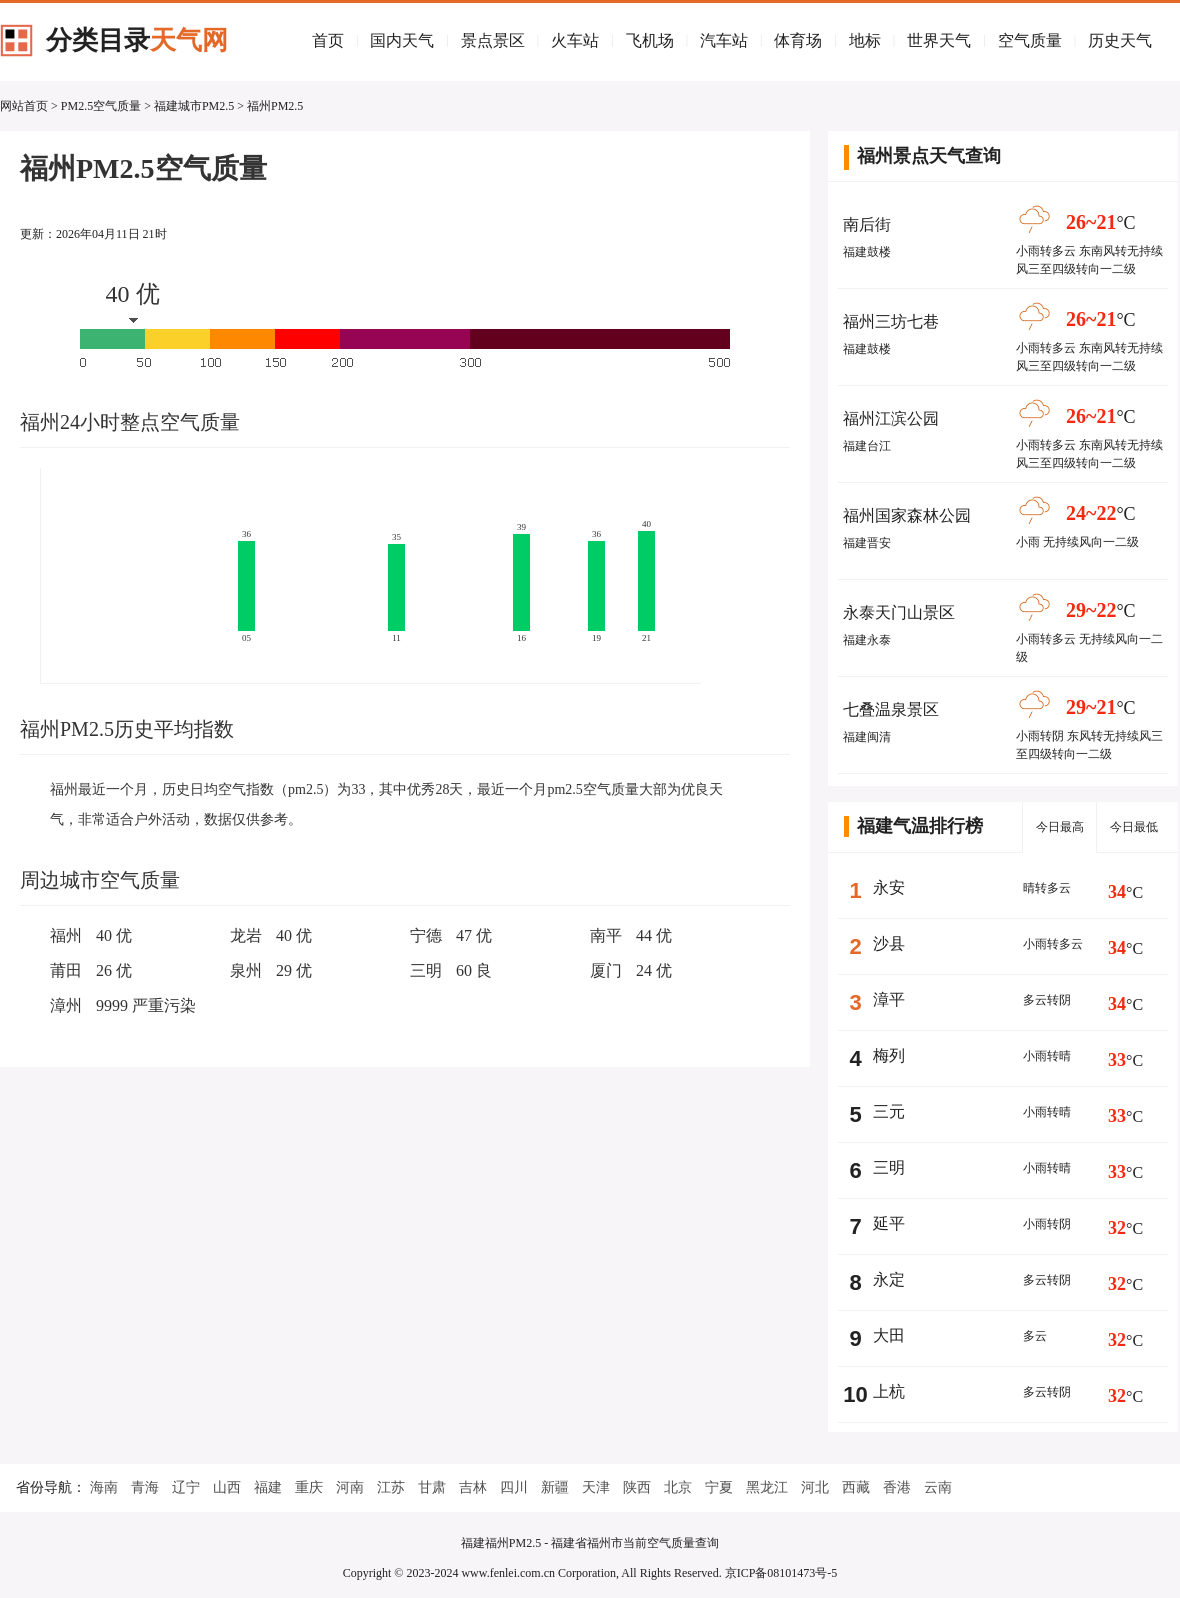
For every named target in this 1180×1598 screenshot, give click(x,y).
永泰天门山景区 (899, 612)
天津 (596, 1487)
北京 (678, 1487)
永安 (889, 887)
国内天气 (402, 40)
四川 (514, 1487)
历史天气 (1120, 40)
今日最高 (1060, 827)
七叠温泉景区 (891, 709)
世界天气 (939, 40)
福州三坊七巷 (891, 321)
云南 (938, 1487)
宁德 (426, 935)
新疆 (555, 1487)
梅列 (889, 1055)
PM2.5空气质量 (101, 106)
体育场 (798, 40)
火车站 (575, 40)
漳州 (66, 1005)
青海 (145, 1487)
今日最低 (1134, 827)
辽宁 (186, 1487)
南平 (606, 935)
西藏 (856, 1487)
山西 (227, 1487)
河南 (350, 1487)
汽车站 (724, 40)
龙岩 (246, 935)
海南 (104, 1487)
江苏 (391, 1487)
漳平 (889, 999)
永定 (889, 1279)
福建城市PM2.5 (194, 106)
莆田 (66, 970)
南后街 (867, 224)
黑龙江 (767, 1487)
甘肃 (432, 1487)
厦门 (606, 970)
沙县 (889, 943)
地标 (865, 40)
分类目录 (137, 40)
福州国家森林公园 (907, 515)
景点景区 (493, 40)
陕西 (637, 1487)
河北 (815, 1487)
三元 (889, 1111)
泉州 (246, 970)
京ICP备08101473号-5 (781, 1573)
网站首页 (24, 106)
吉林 (473, 1487)
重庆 (309, 1487)
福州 (66, 935)
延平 (889, 1223)
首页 (328, 40)
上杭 (889, 1391)
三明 (426, 970)
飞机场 (650, 40)
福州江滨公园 (891, 418)
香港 (897, 1487)
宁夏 (719, 1487)
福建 (268, 1487)
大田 (889, 1335)
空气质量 (1030, 40)
